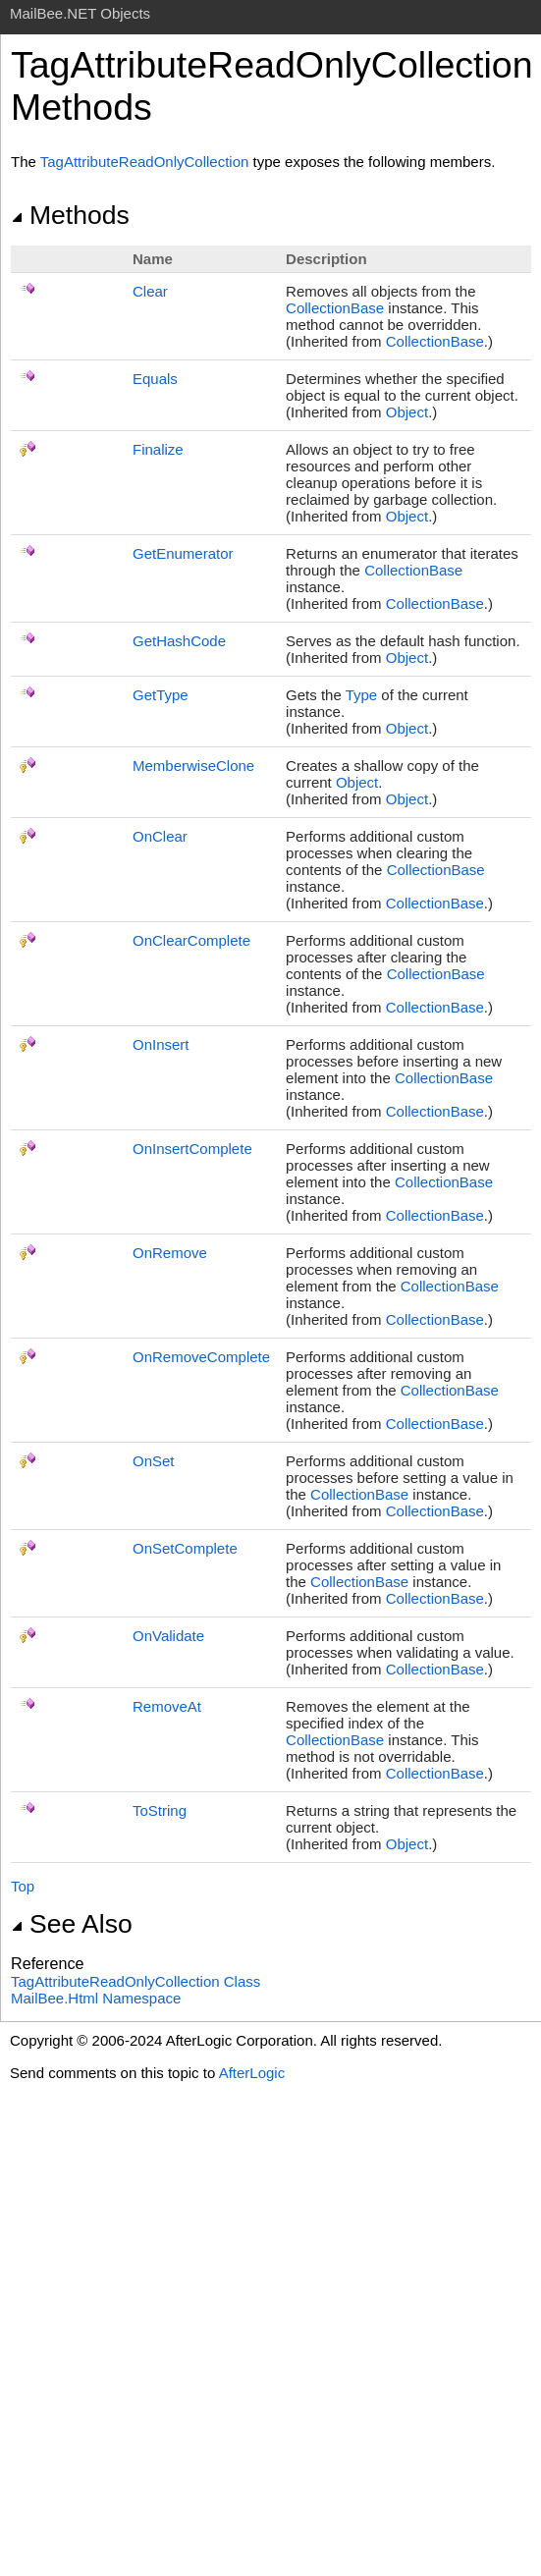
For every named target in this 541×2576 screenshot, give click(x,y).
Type (362, 694)
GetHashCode (179, 640)
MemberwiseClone (193, 765)
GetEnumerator (183, 553)
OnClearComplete (191, 940)
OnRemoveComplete (201, 1356)
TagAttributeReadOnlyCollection (144, 161)
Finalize (158, 449)
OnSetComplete (185, 1548)
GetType (161, 694)
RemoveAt (167, 1706)
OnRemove (170, 1252)
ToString (160, 1810)
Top (22, 1886)
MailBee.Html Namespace (96, 1998)
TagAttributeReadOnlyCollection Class (135, 1981)
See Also (72, 1924)
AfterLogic (252, 2072)
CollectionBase (335, 308)
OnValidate (168, 1635)
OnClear (160, 836)
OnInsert (161, 1044)
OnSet (154, 1460)
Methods (70, 215)
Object (407, 412)
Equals (155, 378)
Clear (150, 291)
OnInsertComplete (192, 1148)
